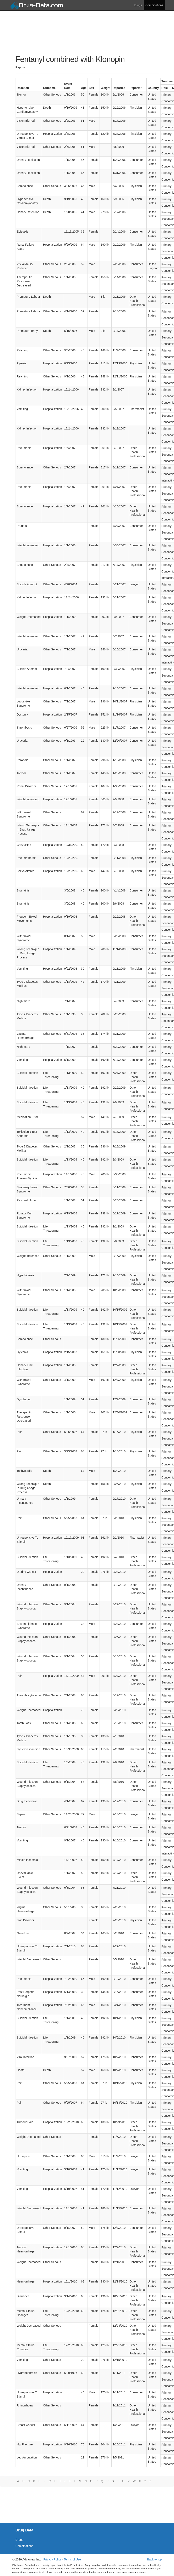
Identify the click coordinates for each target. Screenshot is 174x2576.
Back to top (154, 2559)
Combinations (154, 5)
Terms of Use (72, 2559)
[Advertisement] (87, 30)
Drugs (138, 5)
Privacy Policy (52, 2559)
